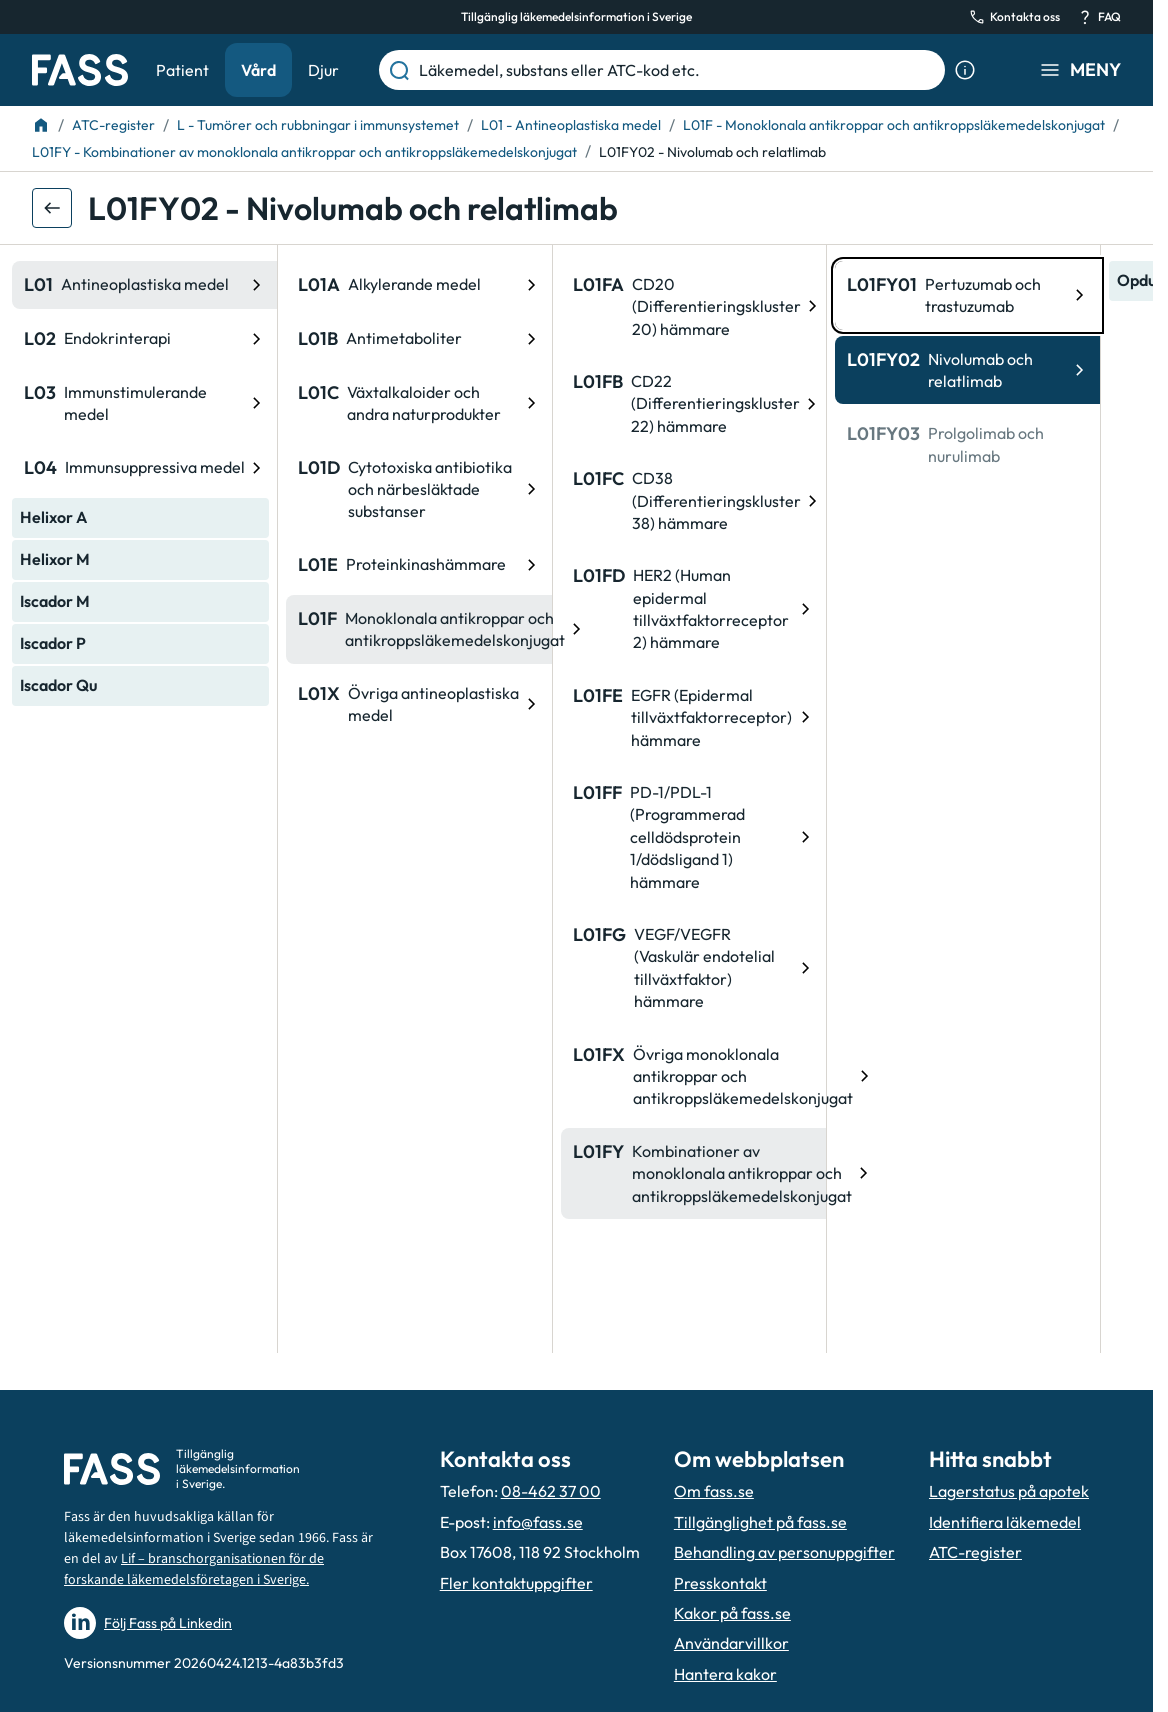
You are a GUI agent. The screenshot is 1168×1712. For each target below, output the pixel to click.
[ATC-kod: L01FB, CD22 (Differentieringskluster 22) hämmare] (439, 403)
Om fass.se (714, 1491)
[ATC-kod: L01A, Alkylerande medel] (164, 285)
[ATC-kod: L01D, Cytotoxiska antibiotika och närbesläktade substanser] (164, 489)
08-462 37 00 (551, 1491)
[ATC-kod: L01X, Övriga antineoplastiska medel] (164, 704)
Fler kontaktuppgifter (516, 1583)
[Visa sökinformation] (965, 70)
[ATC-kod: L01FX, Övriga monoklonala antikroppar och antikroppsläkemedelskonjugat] (439, 1076)
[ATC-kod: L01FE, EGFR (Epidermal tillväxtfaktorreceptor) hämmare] (439, 717)
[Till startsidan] (41, 125)
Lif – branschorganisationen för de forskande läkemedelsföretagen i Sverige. (194, 1569)
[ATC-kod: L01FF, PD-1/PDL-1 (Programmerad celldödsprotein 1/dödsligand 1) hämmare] (439, 837)
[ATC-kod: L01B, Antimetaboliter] (164, 339)
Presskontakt (720, 1583)
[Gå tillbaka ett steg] (52, 208)
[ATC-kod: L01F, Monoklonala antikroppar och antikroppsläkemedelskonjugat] (164, 629)
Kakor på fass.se (732, 1613)
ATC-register (975, 1552)
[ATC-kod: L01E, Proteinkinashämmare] (164, 565)
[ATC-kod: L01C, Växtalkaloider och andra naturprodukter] (164, 403)
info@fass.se (538, 1522)
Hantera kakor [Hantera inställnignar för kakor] (725, 1674)
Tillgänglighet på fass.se (760, 1522)
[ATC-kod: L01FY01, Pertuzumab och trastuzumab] (713, 295)
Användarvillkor (731, 1643)
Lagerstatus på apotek (1009, 1491)
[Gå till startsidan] (80, 70)
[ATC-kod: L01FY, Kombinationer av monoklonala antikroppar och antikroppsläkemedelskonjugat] (439, 1173)
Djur (323, 70)
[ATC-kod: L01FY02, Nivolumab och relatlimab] (713, 370)
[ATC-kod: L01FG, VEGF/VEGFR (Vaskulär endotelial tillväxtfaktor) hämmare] (439, 968)
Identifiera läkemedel (1005, 1522)
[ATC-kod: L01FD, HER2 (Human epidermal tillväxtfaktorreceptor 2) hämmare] (439, 609)
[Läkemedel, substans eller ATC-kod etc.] (678, 70)
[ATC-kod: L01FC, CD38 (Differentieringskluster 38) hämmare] (439, 500)
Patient (182, 70)
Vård (258, 70)
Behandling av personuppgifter (784, 1552)
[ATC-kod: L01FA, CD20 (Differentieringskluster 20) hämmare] (439, 306)
